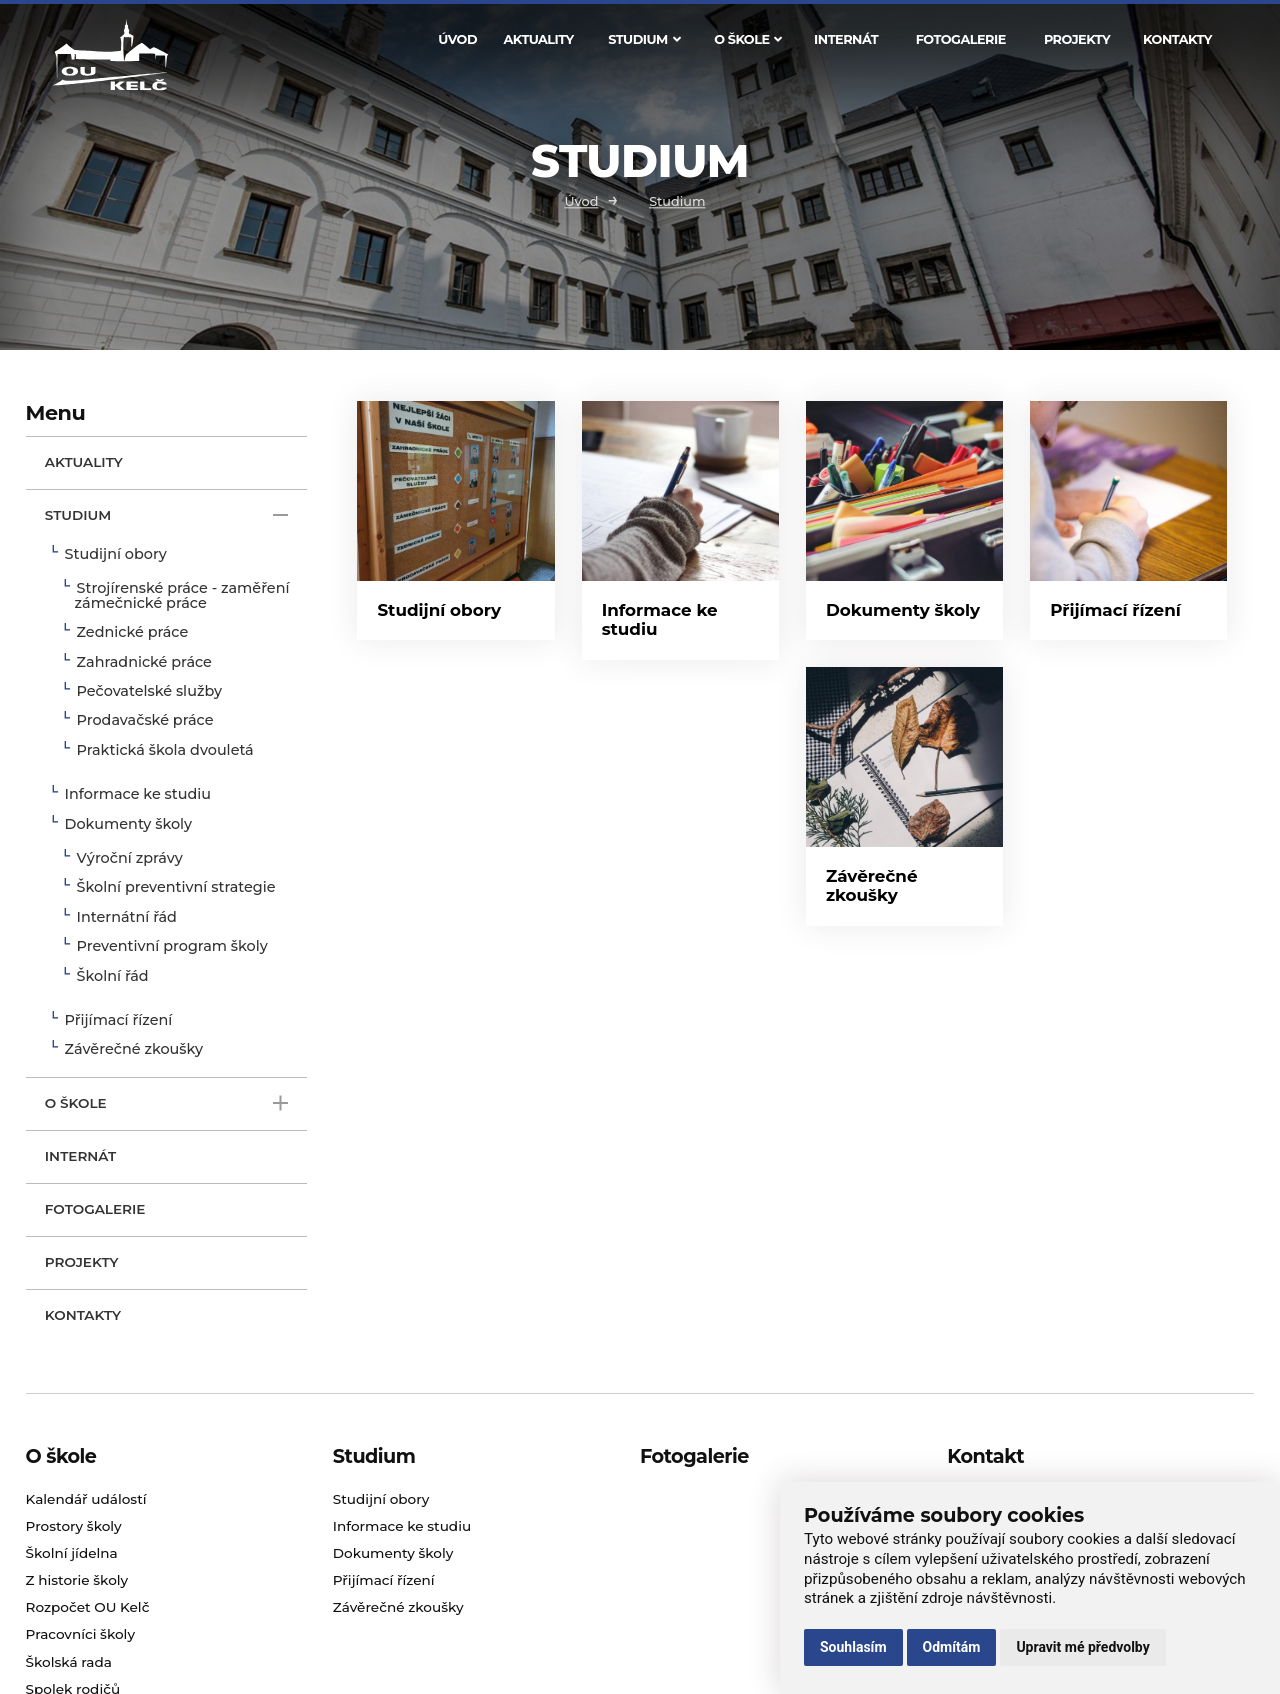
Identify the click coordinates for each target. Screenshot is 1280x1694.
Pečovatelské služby (149, 692)
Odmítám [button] (952, 1647)
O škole (748, 39)
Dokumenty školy (129, 825)
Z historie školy (77, 1580)
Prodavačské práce (145, 721)
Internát (846, 39)
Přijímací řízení (119, 1021)
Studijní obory (116, 555)
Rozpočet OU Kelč (88, 1607)
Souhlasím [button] (853, 1647)
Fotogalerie (961, 39)
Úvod (457, 39)
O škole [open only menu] (166, 1103)
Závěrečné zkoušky (134, 1050)
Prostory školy (74, 1526)
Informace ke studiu (138, 795)
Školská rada (69, 1662)
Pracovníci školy (80, 1634)
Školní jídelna (72, 1553)
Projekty (1077, 39)
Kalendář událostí (86, 1499)
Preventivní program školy (172, 947)
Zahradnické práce (144, 663)
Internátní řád (127, 918)
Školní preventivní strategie (176, 888)
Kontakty (1177, 39)
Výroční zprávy (130, 859)
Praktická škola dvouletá (165, 751)
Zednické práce (133, 633)
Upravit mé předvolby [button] (1082, 1647)
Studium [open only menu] (166, 515)
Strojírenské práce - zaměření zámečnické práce (182, 596)
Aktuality (539, 39)
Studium (644, 39)
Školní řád (113, 977)
